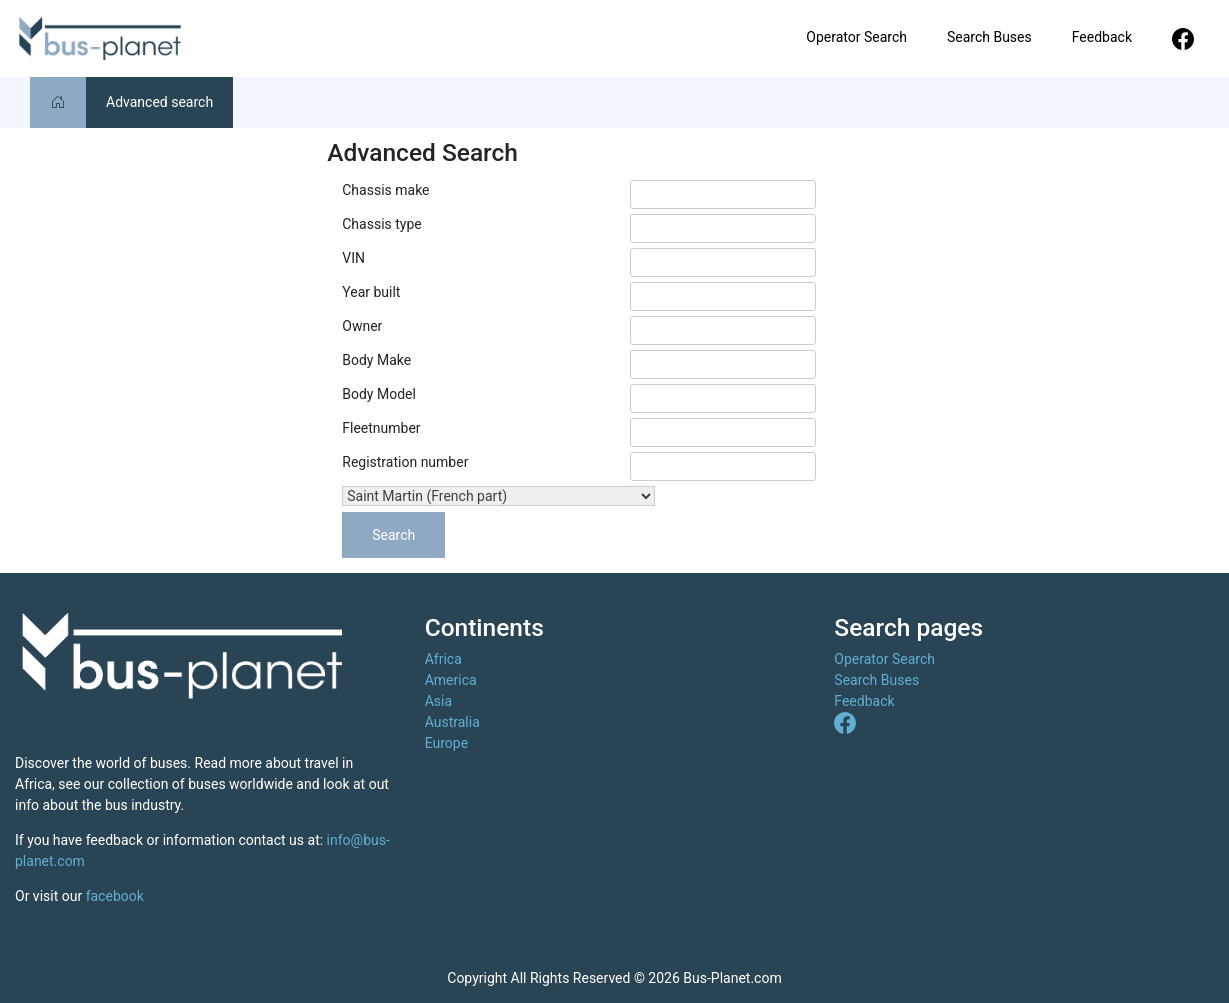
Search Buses (989, 37)
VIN (353, 258)
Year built (371, 292)
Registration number (405, 462)
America (451, 680)
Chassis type (381, 224)
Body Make (376, 360)
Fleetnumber (381, 428)
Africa (443, 659)
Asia (438, 701)
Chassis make (385, 190)
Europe (446, 743)
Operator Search (856, 37)
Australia (452, 722)
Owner (362, 326)
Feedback (1102, 37)
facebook (115, 896)
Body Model (379, 394)
